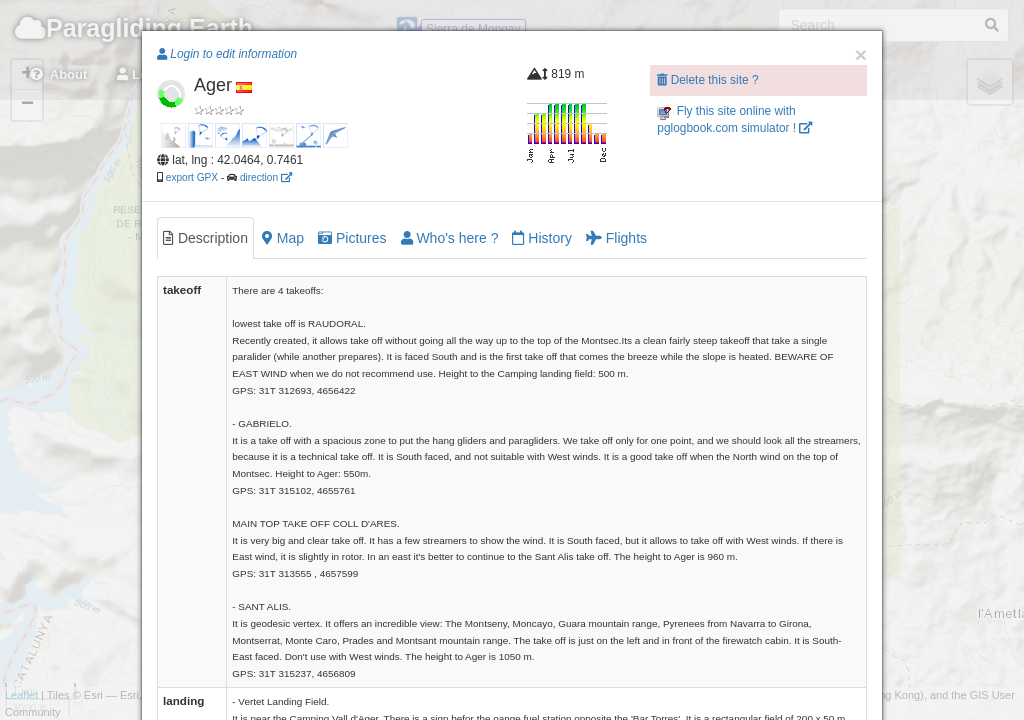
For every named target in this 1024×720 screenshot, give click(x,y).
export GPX (192, 177)
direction (266, 177)
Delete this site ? (707, 80)
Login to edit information (227, 54)
